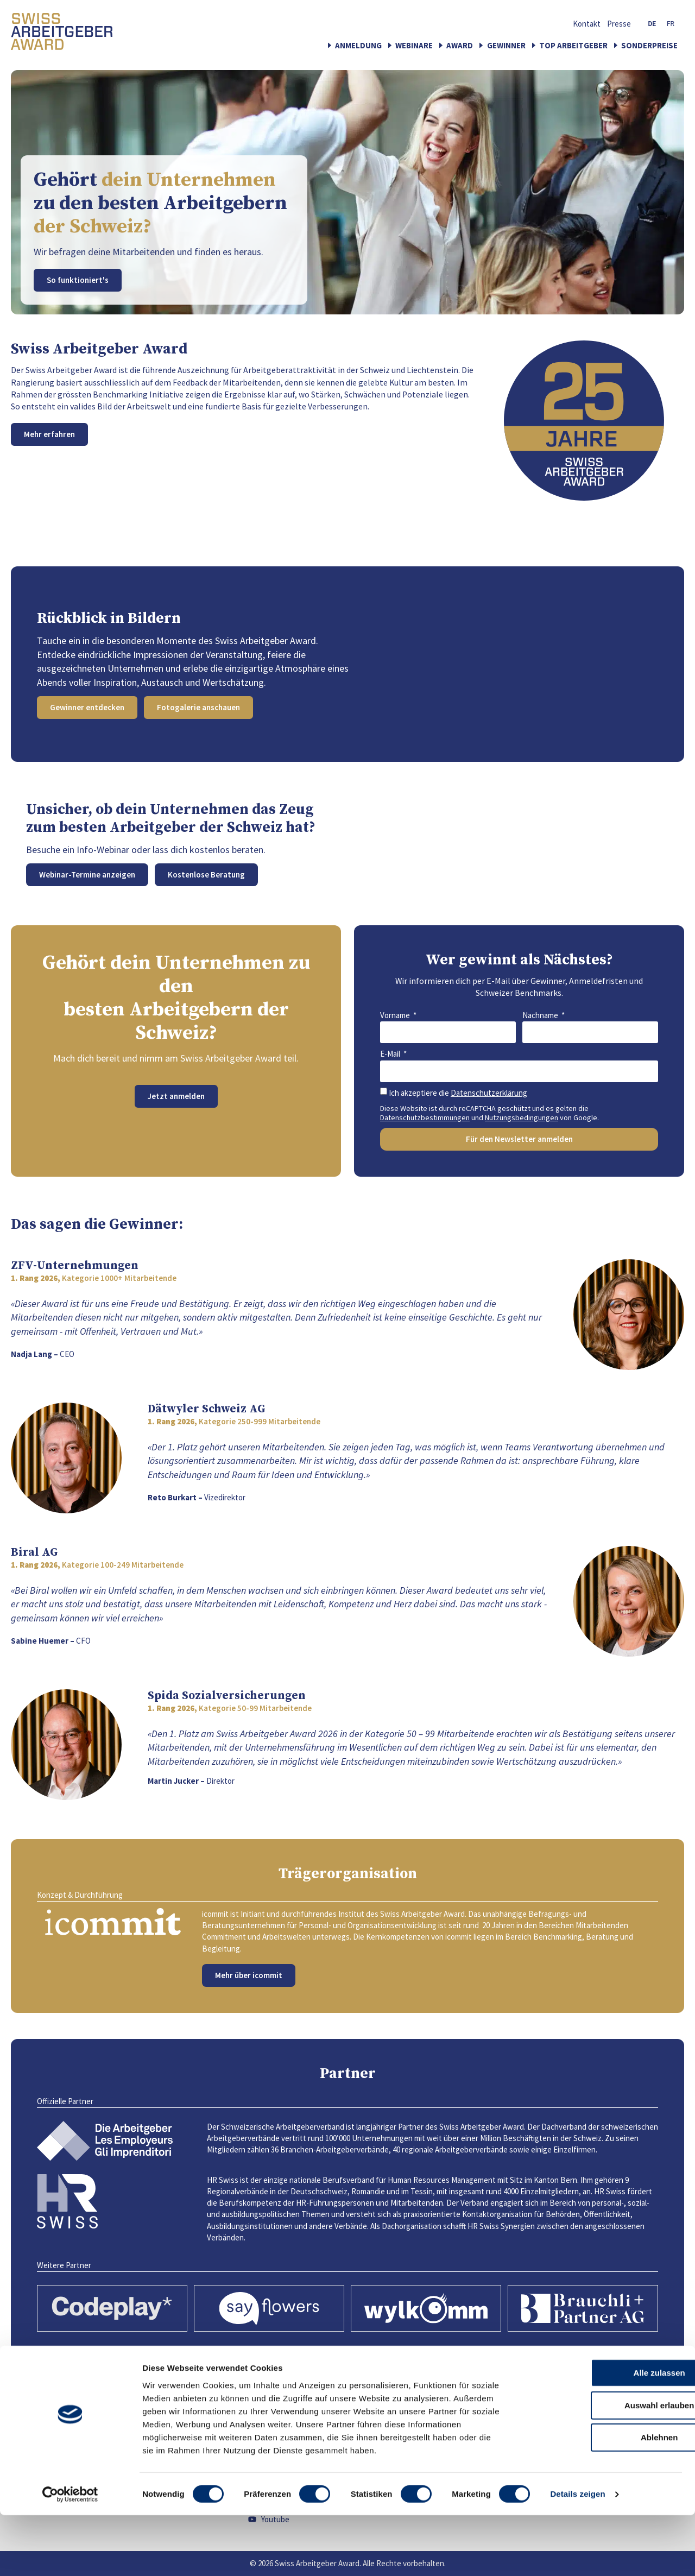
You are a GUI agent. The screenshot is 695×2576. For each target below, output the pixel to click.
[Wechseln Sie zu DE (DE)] (651, 23)
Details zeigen (577, 2554)
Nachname (541, 1015)
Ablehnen (604, 2497)
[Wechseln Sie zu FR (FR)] (670, 23)
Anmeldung (358, 45)
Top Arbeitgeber (573, 45)
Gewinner (506, 45)
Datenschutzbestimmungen (425, 1117)
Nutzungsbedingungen (521, 1117)
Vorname (396, 1015)
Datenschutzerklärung (489, 1093)
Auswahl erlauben (604, 2465)
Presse (619, 24)
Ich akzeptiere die (458, 1093)
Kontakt (587, 24)
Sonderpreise (649, 45)
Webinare (414, 45)
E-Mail (391, 1054)
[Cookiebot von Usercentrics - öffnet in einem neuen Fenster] (70, 2555)
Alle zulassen (604, 2433)
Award (459, 45)
